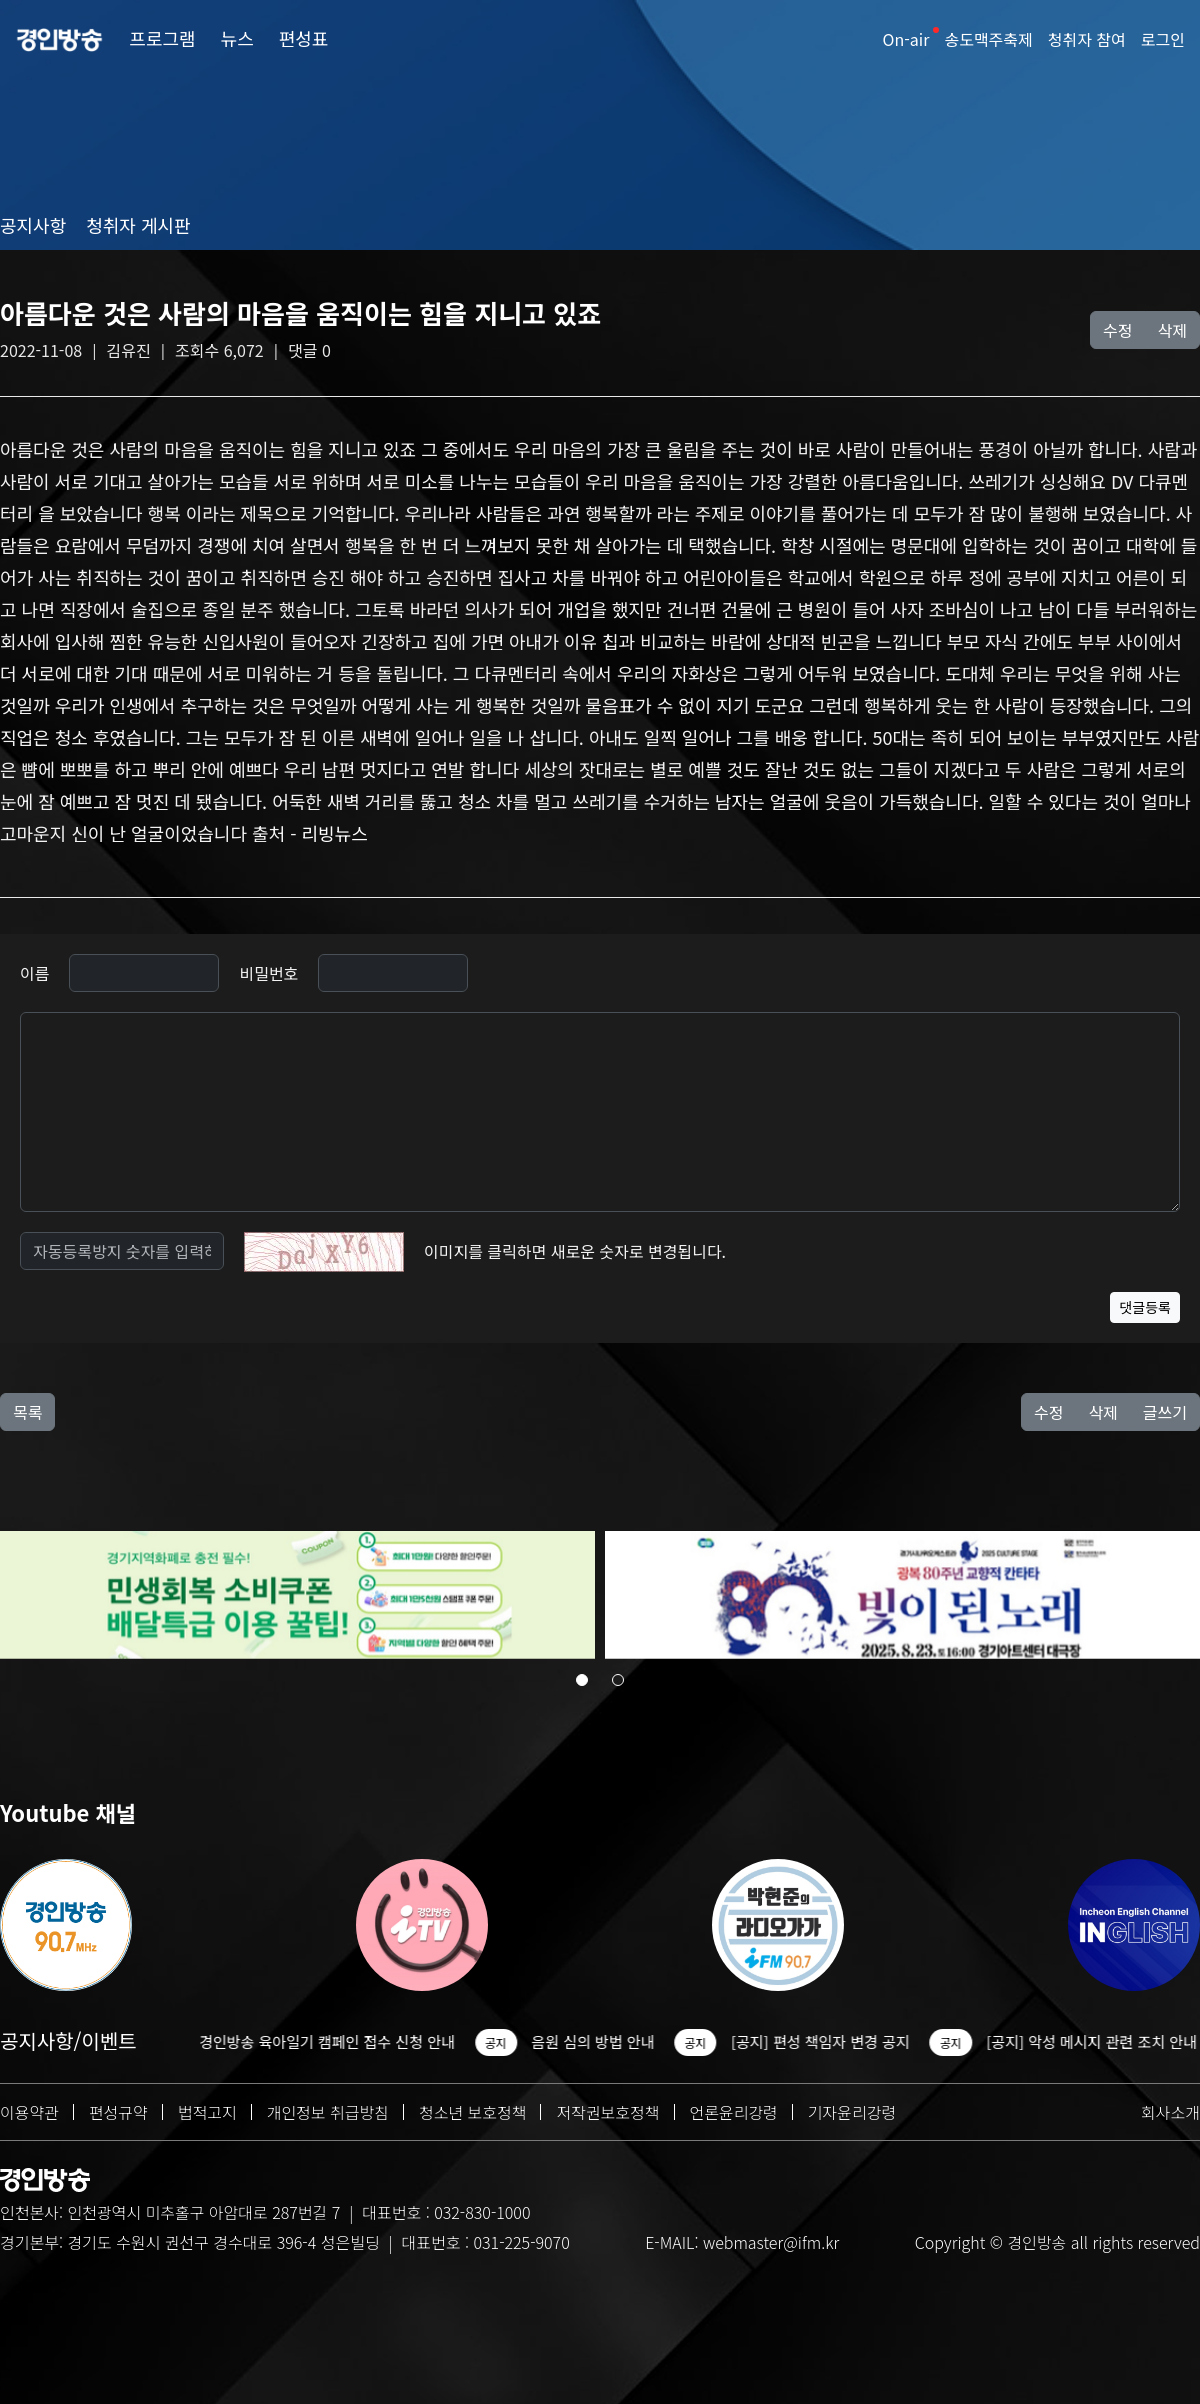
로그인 (1163, 39)
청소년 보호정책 (473, 2112)
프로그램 (162, 38)
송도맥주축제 (988, 39)
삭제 (1172, 330)
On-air (906, 39)
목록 (27, 1412)
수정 (1117, 330)
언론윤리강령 (734, 2112)
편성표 (304, 38)
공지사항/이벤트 (68, 2040)
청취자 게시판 (138, 225)
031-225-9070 (521, 2242)
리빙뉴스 (334, 833)
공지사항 (33, 225)
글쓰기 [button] (1165, 1412)
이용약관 (29, 2112)
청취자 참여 (1087, 39)
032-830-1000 (482, 2212)
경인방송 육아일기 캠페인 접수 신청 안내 (337, 2041)
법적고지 (207, 2112)
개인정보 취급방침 (328, 2112)
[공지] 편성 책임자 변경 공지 (830, 2041)
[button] (582, 1682)
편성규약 (118, 2112)
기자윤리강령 (852, 2112)
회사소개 (1170, 2112)
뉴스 (237, 38)
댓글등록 (1145, 1307)
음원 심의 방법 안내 (602, 2041)
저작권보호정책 (607, 2112)
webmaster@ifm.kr (771, 2242)
